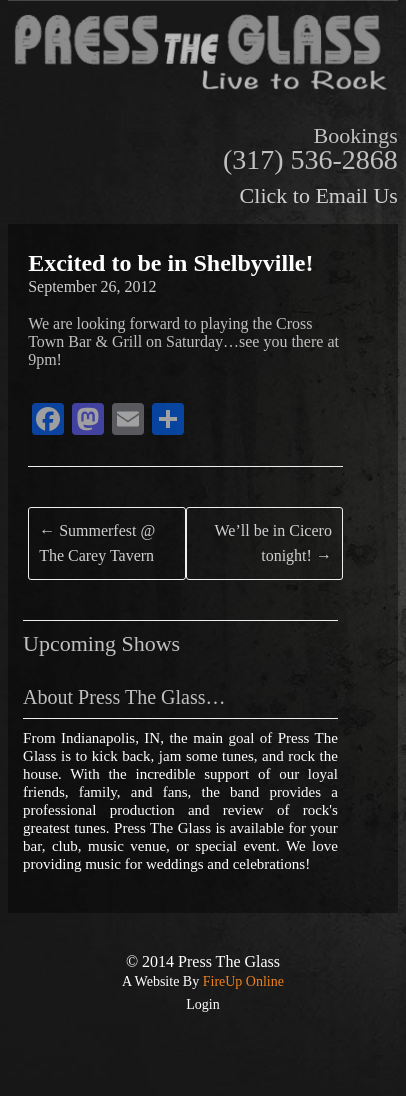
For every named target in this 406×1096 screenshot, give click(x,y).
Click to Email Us (319, 195)
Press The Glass (229, 961)
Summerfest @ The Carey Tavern (97, 543)
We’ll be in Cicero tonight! (273, 543)
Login (202, 1004)
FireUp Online (241, 981)
